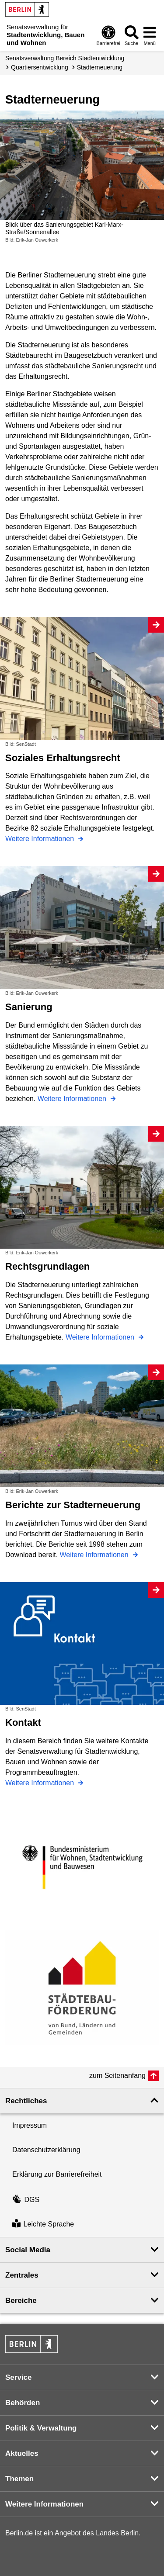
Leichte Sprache (43, 2224)
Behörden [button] (22, 2403)
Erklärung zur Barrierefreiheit (57, 2174)
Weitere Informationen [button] (44, 2504)
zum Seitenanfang (117, 2075)
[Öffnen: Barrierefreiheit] (108, 35)
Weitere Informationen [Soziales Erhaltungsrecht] (40, 838)
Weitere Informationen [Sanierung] (73, 1098)
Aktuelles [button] (21, 2453)
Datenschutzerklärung (46, 2150)
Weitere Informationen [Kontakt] (40, 1783)
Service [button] (18, 2377)
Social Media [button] (27, 2250)
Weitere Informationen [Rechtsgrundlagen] (101, 1337)
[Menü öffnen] (149, 35)
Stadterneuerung (99, 67)
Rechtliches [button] (26, 2101)
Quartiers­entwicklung (39, 67)
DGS (25, 2199)
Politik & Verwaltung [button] (41, 2428)
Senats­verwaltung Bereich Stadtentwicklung (64, 58)
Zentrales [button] (21, 2275)
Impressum (29, 2125)
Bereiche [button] (21, 2300)
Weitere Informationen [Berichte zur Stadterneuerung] (95, 1554)
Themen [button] (19, 2479)
